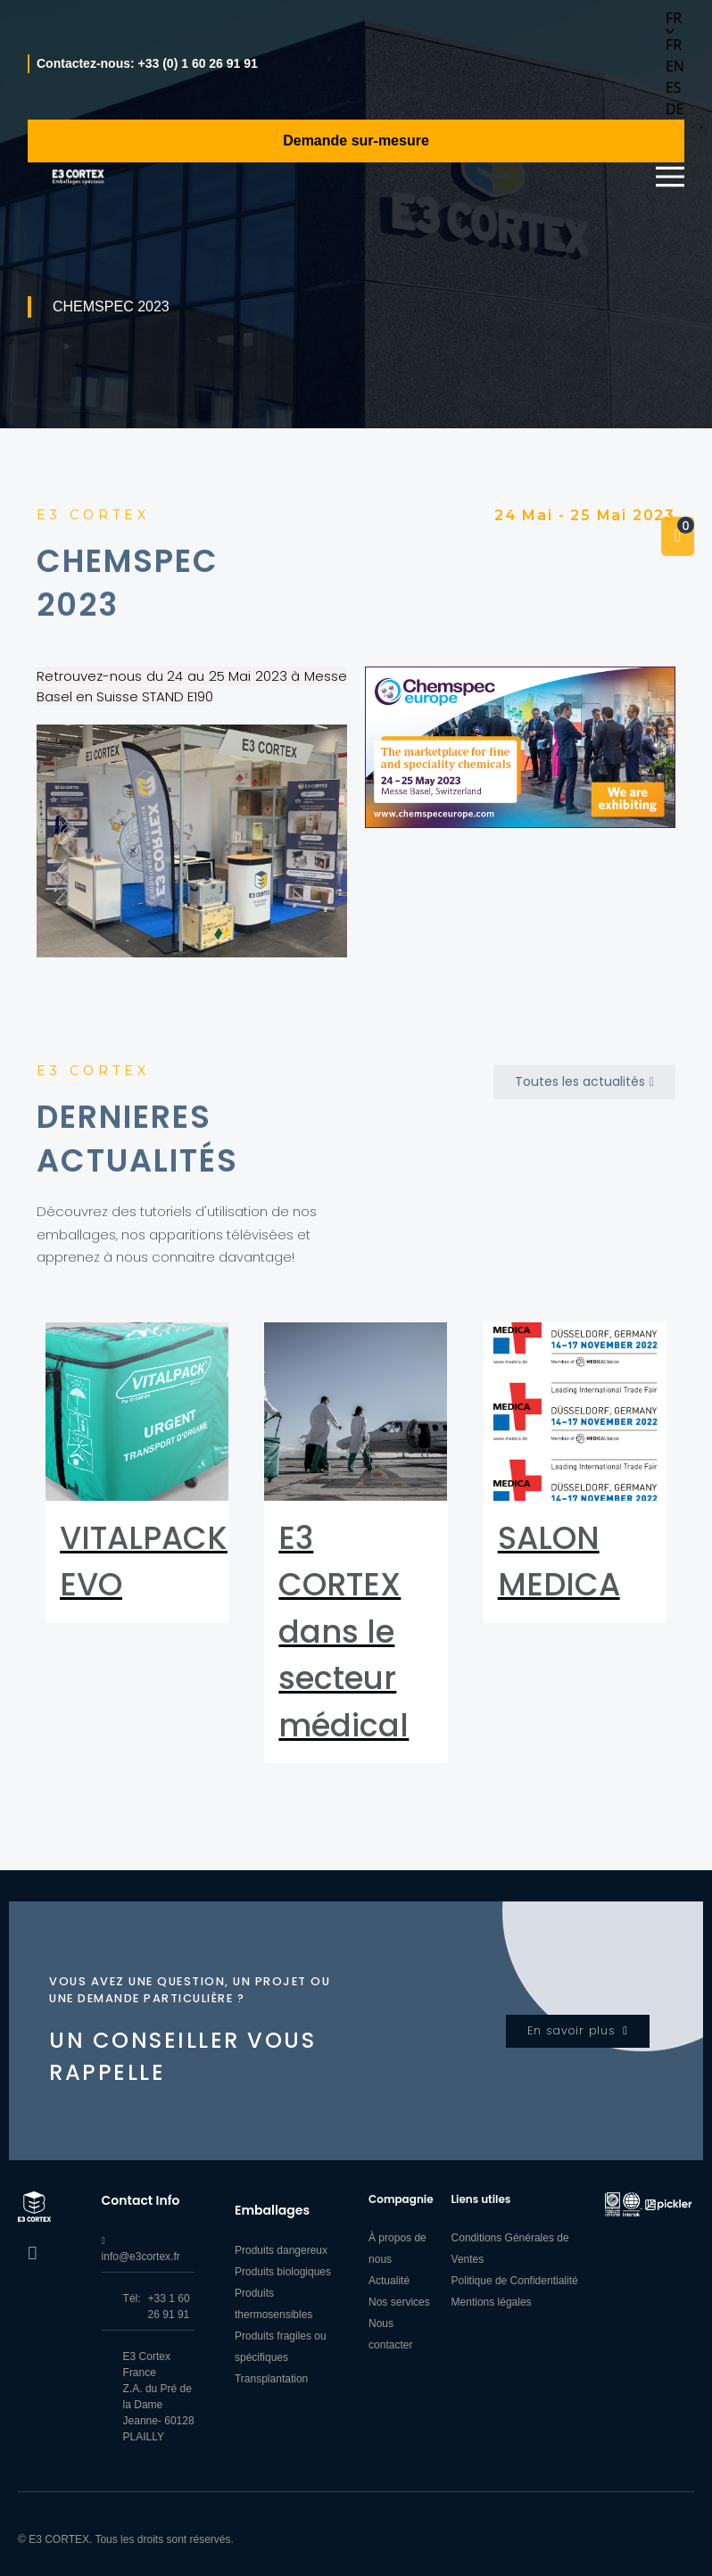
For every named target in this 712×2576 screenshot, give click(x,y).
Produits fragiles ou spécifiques (281, 2347)
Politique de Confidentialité (514, 2280)
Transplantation (271, 2379)
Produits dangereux (281, 2250)
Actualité (389, 2280)
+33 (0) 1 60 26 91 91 (198, 63)
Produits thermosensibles (273, 2304)
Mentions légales (491, 2302)
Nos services (399, 2302)
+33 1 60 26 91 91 (169, 2306)
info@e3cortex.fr (141, 2256)
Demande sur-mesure (356, 140)
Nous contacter (390, 2334)
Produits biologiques (283, 2271)
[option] (675, 44)
